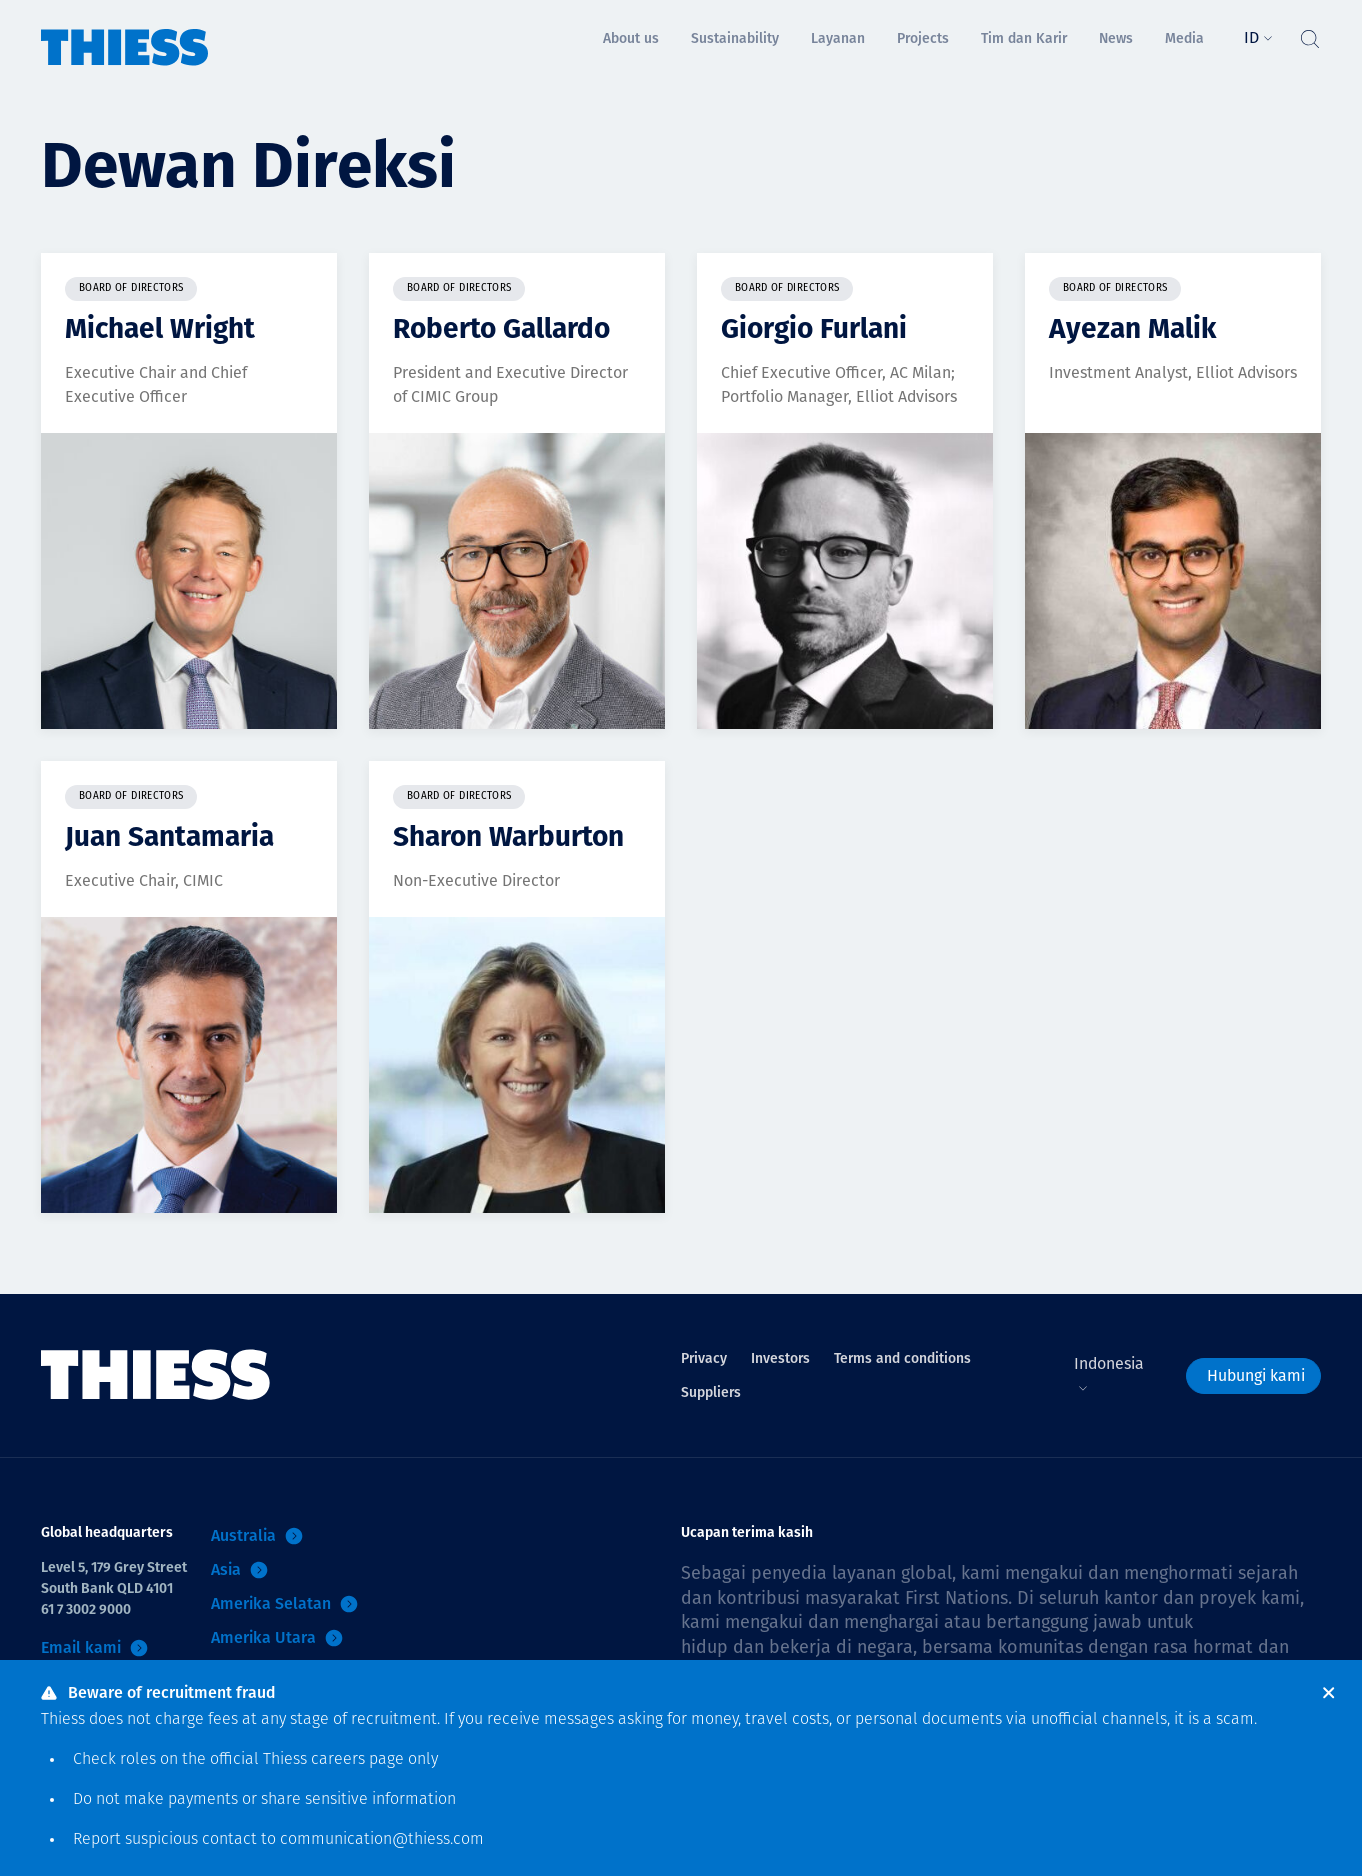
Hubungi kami (1256, 1375)
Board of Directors (131, 288)
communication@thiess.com (382, 1840)
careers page (357, 1760)
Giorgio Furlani (814, 328)
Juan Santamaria (169, 836)
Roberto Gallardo (501, 328)
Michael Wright (160, 328)
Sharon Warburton (508, 836)
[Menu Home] (125, 33)
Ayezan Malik (1132, 328)
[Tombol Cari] (1309, 34)
